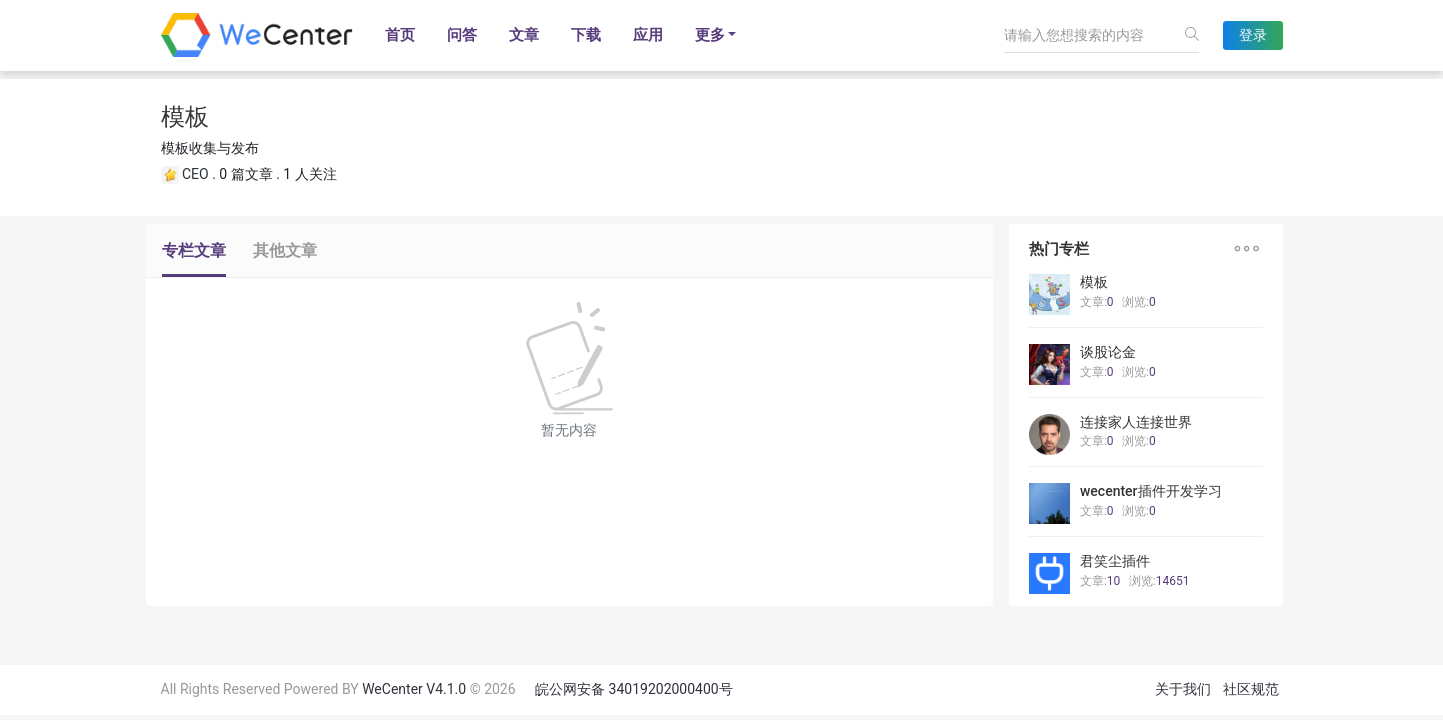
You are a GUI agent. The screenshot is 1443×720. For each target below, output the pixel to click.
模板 (1094, 282)
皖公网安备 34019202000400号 (634, 689)
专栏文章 (194, 250)
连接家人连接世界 (1136, 422)
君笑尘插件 (1115, 561)
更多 (710, 35)
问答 (462, 35)
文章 (524, 35)
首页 (400, 35)
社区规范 (1251, 689)
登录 (1253, 35)
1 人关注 (309, 174)
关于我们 (1183, 689)
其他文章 (285, 250)
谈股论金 (1108, 352)
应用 (648, 35)
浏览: (1139, 302)
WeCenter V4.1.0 (414, 689)
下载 (586, 35)
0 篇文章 (245, 174)
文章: (1097, 302)
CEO (195, 174)
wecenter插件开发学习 (1151, 491)
